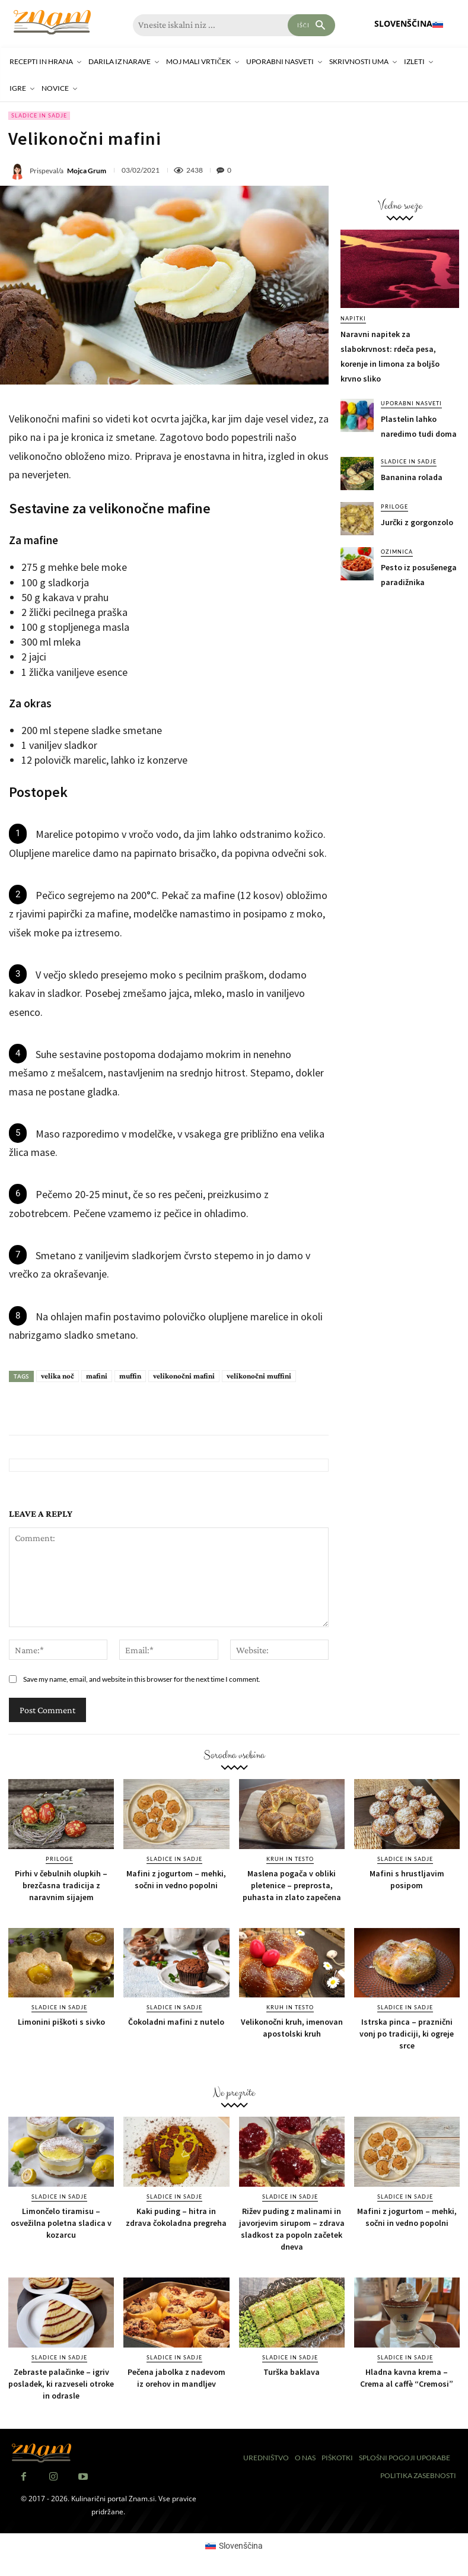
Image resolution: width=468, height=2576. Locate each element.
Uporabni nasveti (411, 403)
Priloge (394, 506)
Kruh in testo (290, 1859)
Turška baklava (291, 2372)
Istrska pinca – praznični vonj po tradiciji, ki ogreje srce (406, 2033)
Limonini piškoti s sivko (61, 2021)
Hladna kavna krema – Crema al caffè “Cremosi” (406, 2378)
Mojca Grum (86, 170)
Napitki (353, 318)
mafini (96, 1375)
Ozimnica (397, 551)
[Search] (311, 25)
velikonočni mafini (184, 1375)
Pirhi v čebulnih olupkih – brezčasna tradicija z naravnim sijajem (61, 1885)
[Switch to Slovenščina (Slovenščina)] (234, 2545)
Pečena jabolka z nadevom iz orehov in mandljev (176, 2378)
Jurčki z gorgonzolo (417, 522)
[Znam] (52, 22)
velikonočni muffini (259, 1375)
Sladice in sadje (39, 116)
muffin (130, 1375)
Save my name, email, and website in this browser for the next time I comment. (141, 1679)
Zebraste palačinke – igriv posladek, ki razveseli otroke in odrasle (61, 2384)
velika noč (57, 1375)
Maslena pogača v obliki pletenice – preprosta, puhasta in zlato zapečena (292, 1885)
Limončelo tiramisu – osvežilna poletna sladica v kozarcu (61, 2223)
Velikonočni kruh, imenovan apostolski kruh (292, 2027)
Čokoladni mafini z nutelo (176, 2021)
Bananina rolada (411, 477)
